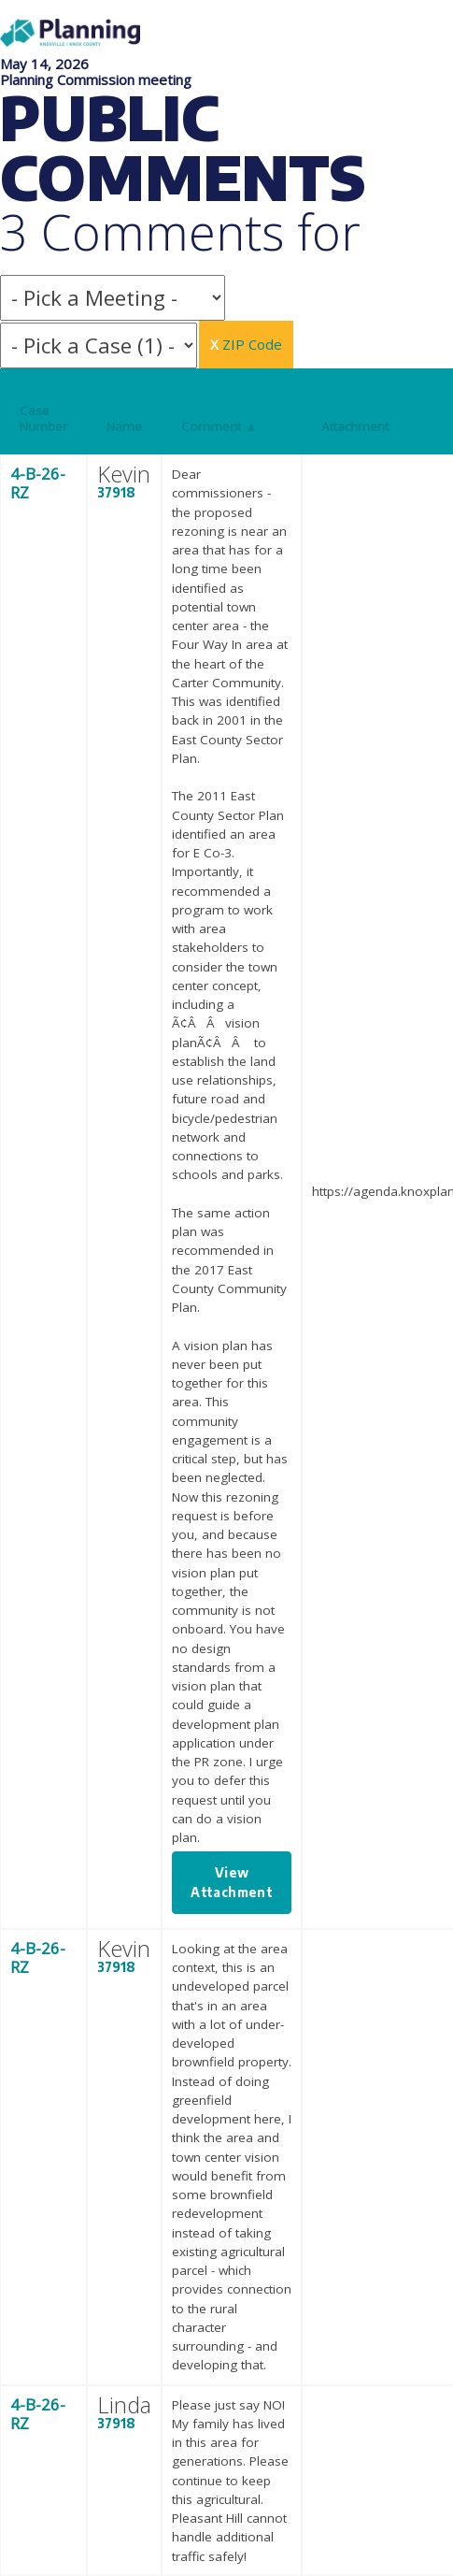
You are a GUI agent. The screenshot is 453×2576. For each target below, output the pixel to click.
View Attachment (232, 1881)
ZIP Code (246, 344)
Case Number (43, 418)
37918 (116, 492)
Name (124, 426)
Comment (219, 426)
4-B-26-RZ (37, 483)
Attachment (355, 426)
